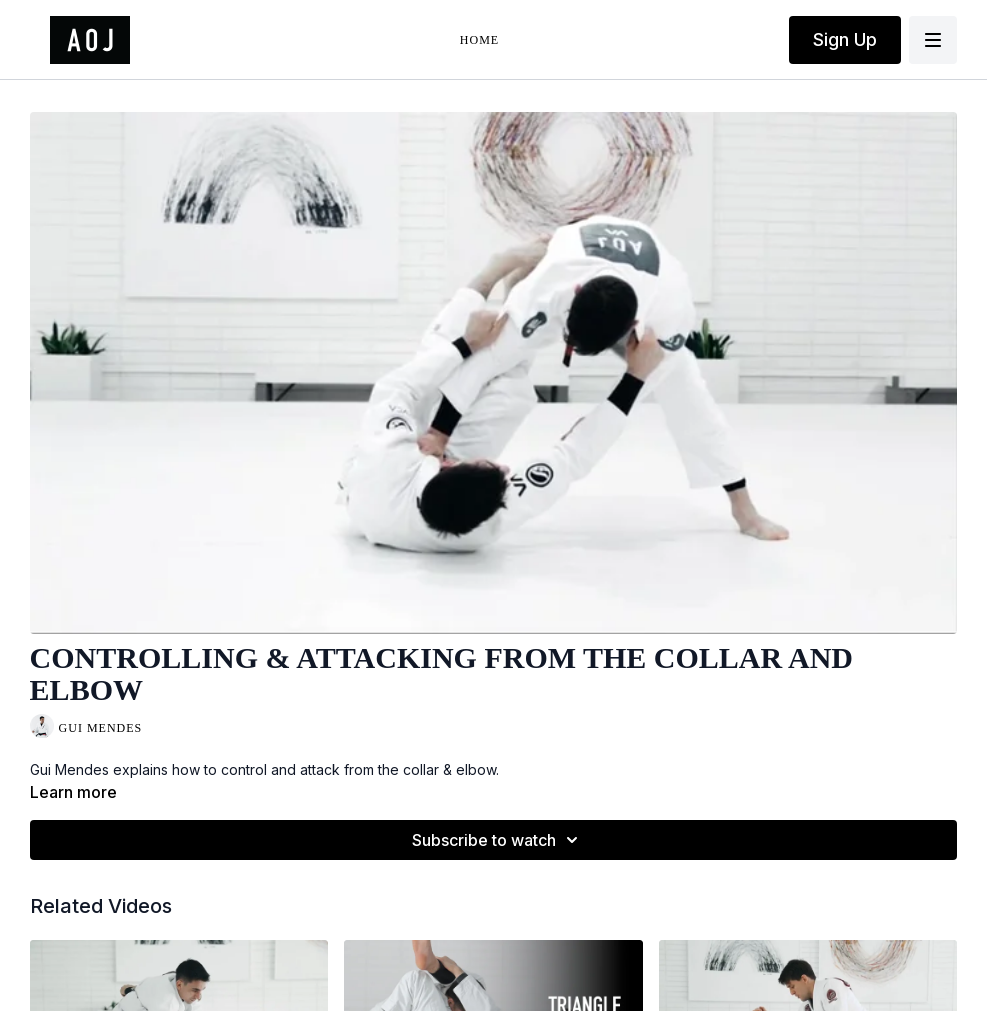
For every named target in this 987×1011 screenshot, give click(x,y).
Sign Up (845, 39)
